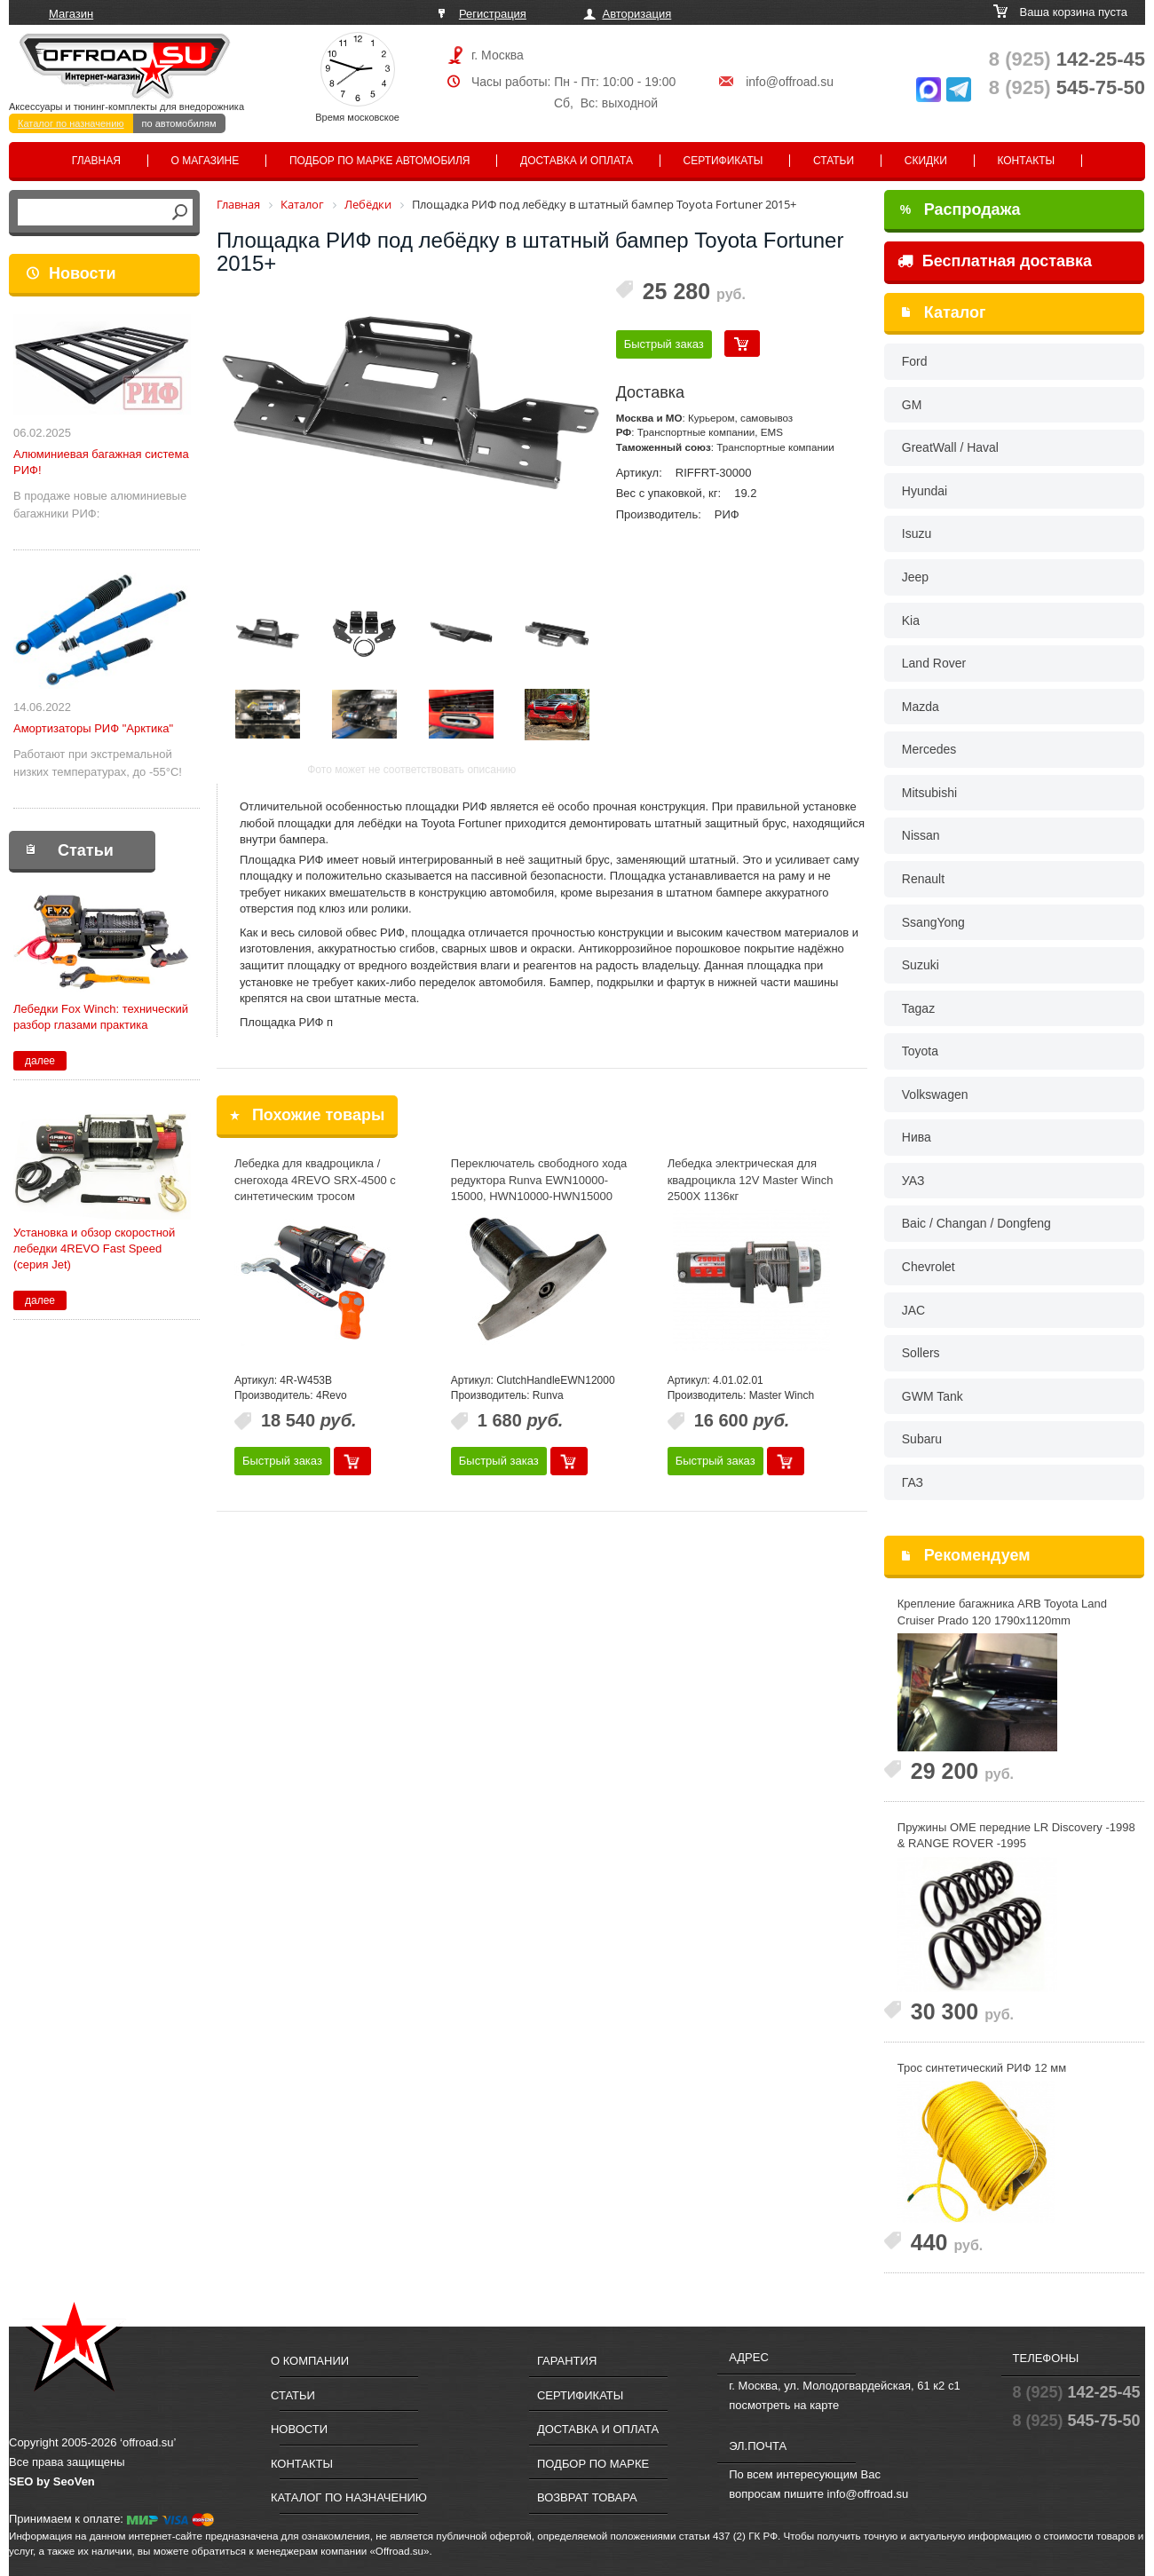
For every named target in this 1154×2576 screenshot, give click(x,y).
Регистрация (492, 13)
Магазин (71, 13)
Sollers (921, 1353)
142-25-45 (1067, 59)
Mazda (920, 706)
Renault (923, 879)
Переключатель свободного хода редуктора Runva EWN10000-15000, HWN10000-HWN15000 (539, 1180)
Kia (911, 620)
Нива (916, 1137)
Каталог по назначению (71, 123)
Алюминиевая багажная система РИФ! (101, 462)
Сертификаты (723, 160)
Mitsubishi (929, 793)
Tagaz (918, 1008)
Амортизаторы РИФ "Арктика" (93, 728)
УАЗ (913, 1180)
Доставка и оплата (576, 160)
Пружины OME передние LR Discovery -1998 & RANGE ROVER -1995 (1016, 1836)
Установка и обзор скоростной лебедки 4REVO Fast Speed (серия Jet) (94, 1248)
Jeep (915, 577)
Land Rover (934, 663)
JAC (913, 1310)
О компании (310, 2360)
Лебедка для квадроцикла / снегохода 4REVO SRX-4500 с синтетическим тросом (315, 1180)
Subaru (922, 1439)
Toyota (920, 1051)
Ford (915, 361)
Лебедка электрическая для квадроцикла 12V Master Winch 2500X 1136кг (751, 1180)
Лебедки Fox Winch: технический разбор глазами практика (100, 1016)
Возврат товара (587, 2497)
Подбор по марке (593, 2463)
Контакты (1026, 160)
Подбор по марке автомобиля (379, 160)
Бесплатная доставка (994, 261)
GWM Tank (932, 1396)
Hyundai (924, 491)
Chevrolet (928, 1267)
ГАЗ (912, 1482)
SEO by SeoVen (52, 2481)
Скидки (926, 160)
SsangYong (933, 922)
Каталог (955, 312)
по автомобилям (179, 123)
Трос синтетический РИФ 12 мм (981, 2067)
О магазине (205, 160)
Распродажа (960, 209)
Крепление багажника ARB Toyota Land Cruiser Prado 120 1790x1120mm (1002, 1612)
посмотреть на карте (784, 2405)
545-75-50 (1067, 87)
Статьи (833, 160)
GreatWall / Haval (950, 447)
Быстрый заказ (664, 344)
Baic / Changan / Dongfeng (976, 1223)
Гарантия (567, 2360)
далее (40, 1061)
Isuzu (916, 533)
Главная (96, 160)
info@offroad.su (790, 82)
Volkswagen (935, 1094)
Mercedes (929, 749)
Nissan (921, 835)
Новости (82, 273)
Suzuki (920, 965)
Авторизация (637, 13)
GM (912, 405)
